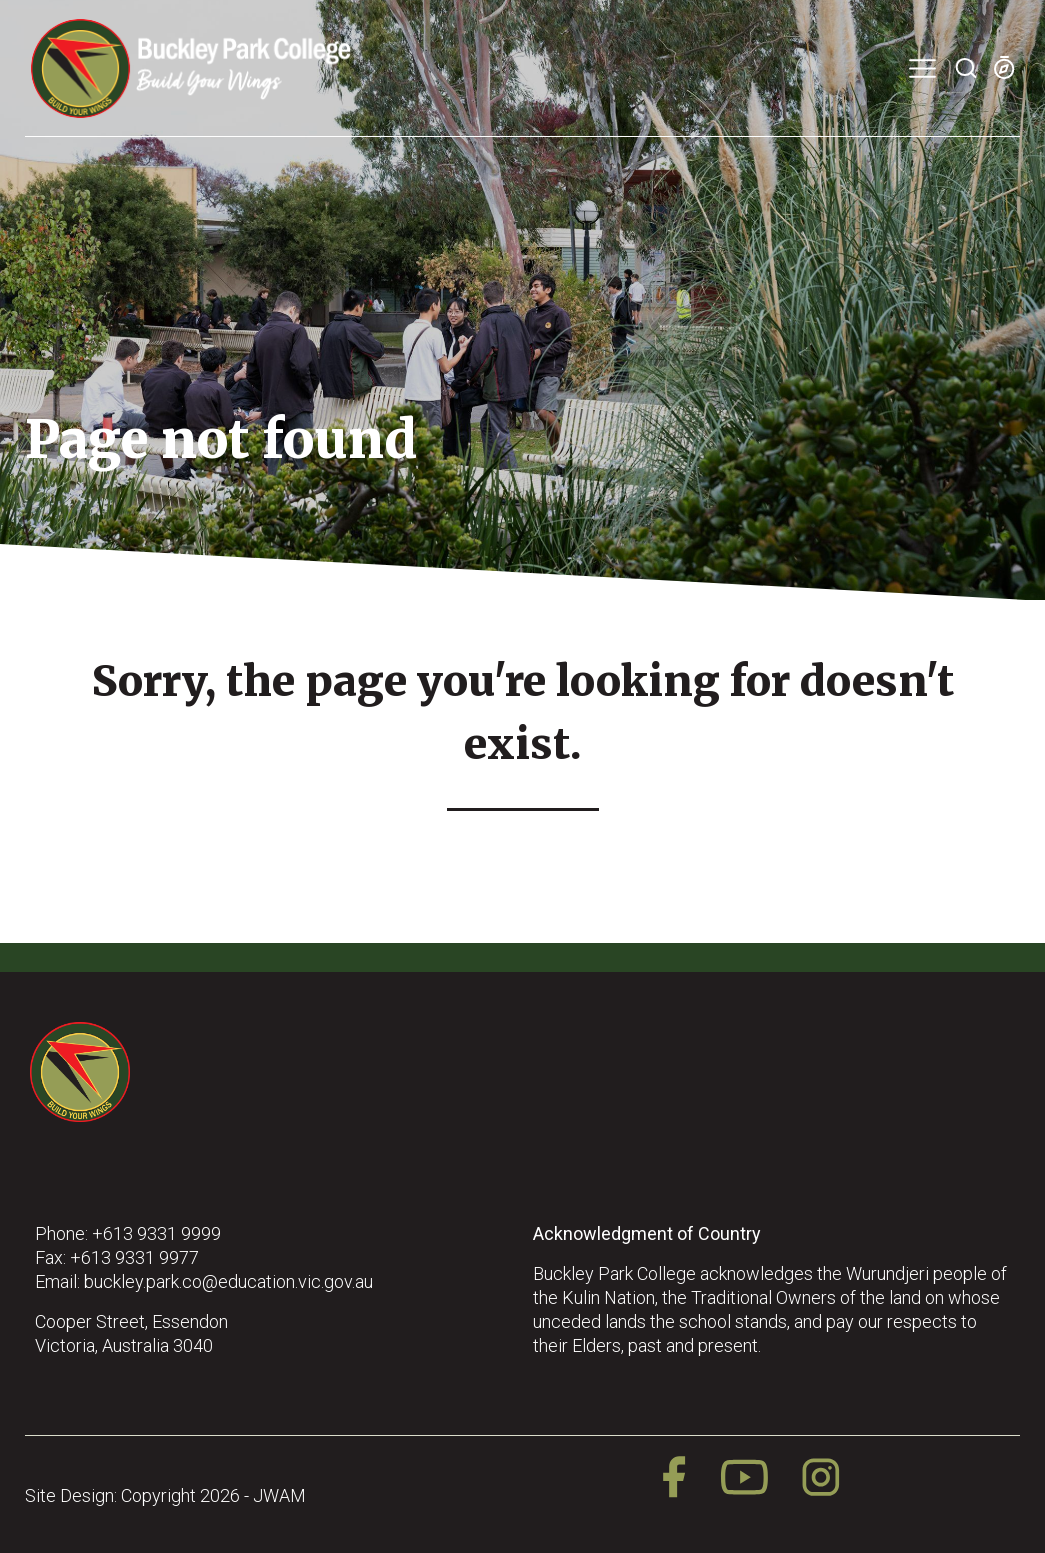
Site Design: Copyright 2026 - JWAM (165, 1495)
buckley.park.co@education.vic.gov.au (228, 1281)
